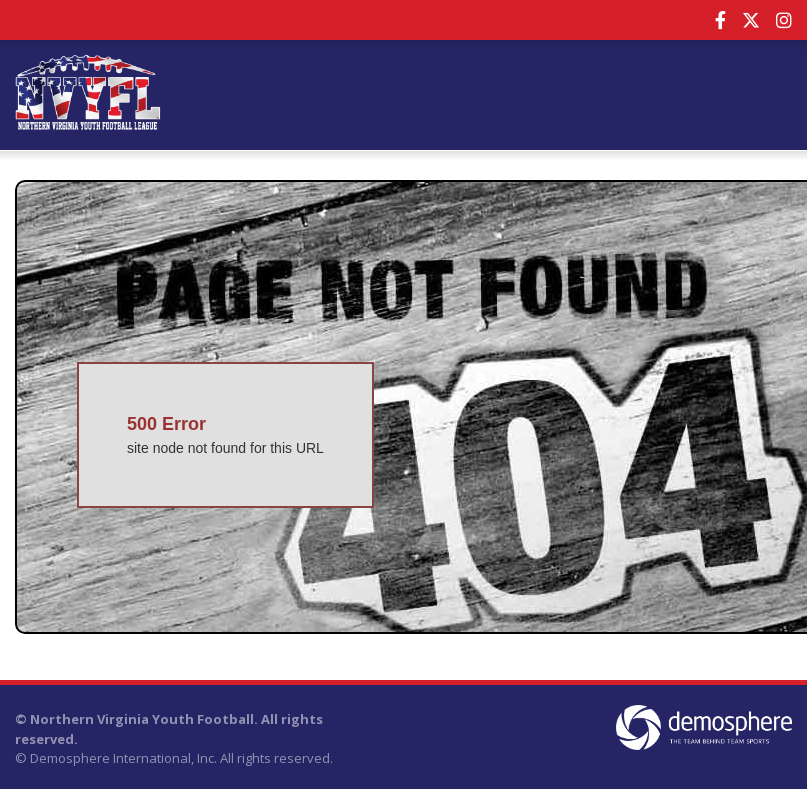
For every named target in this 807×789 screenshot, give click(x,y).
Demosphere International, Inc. (123, 758)
